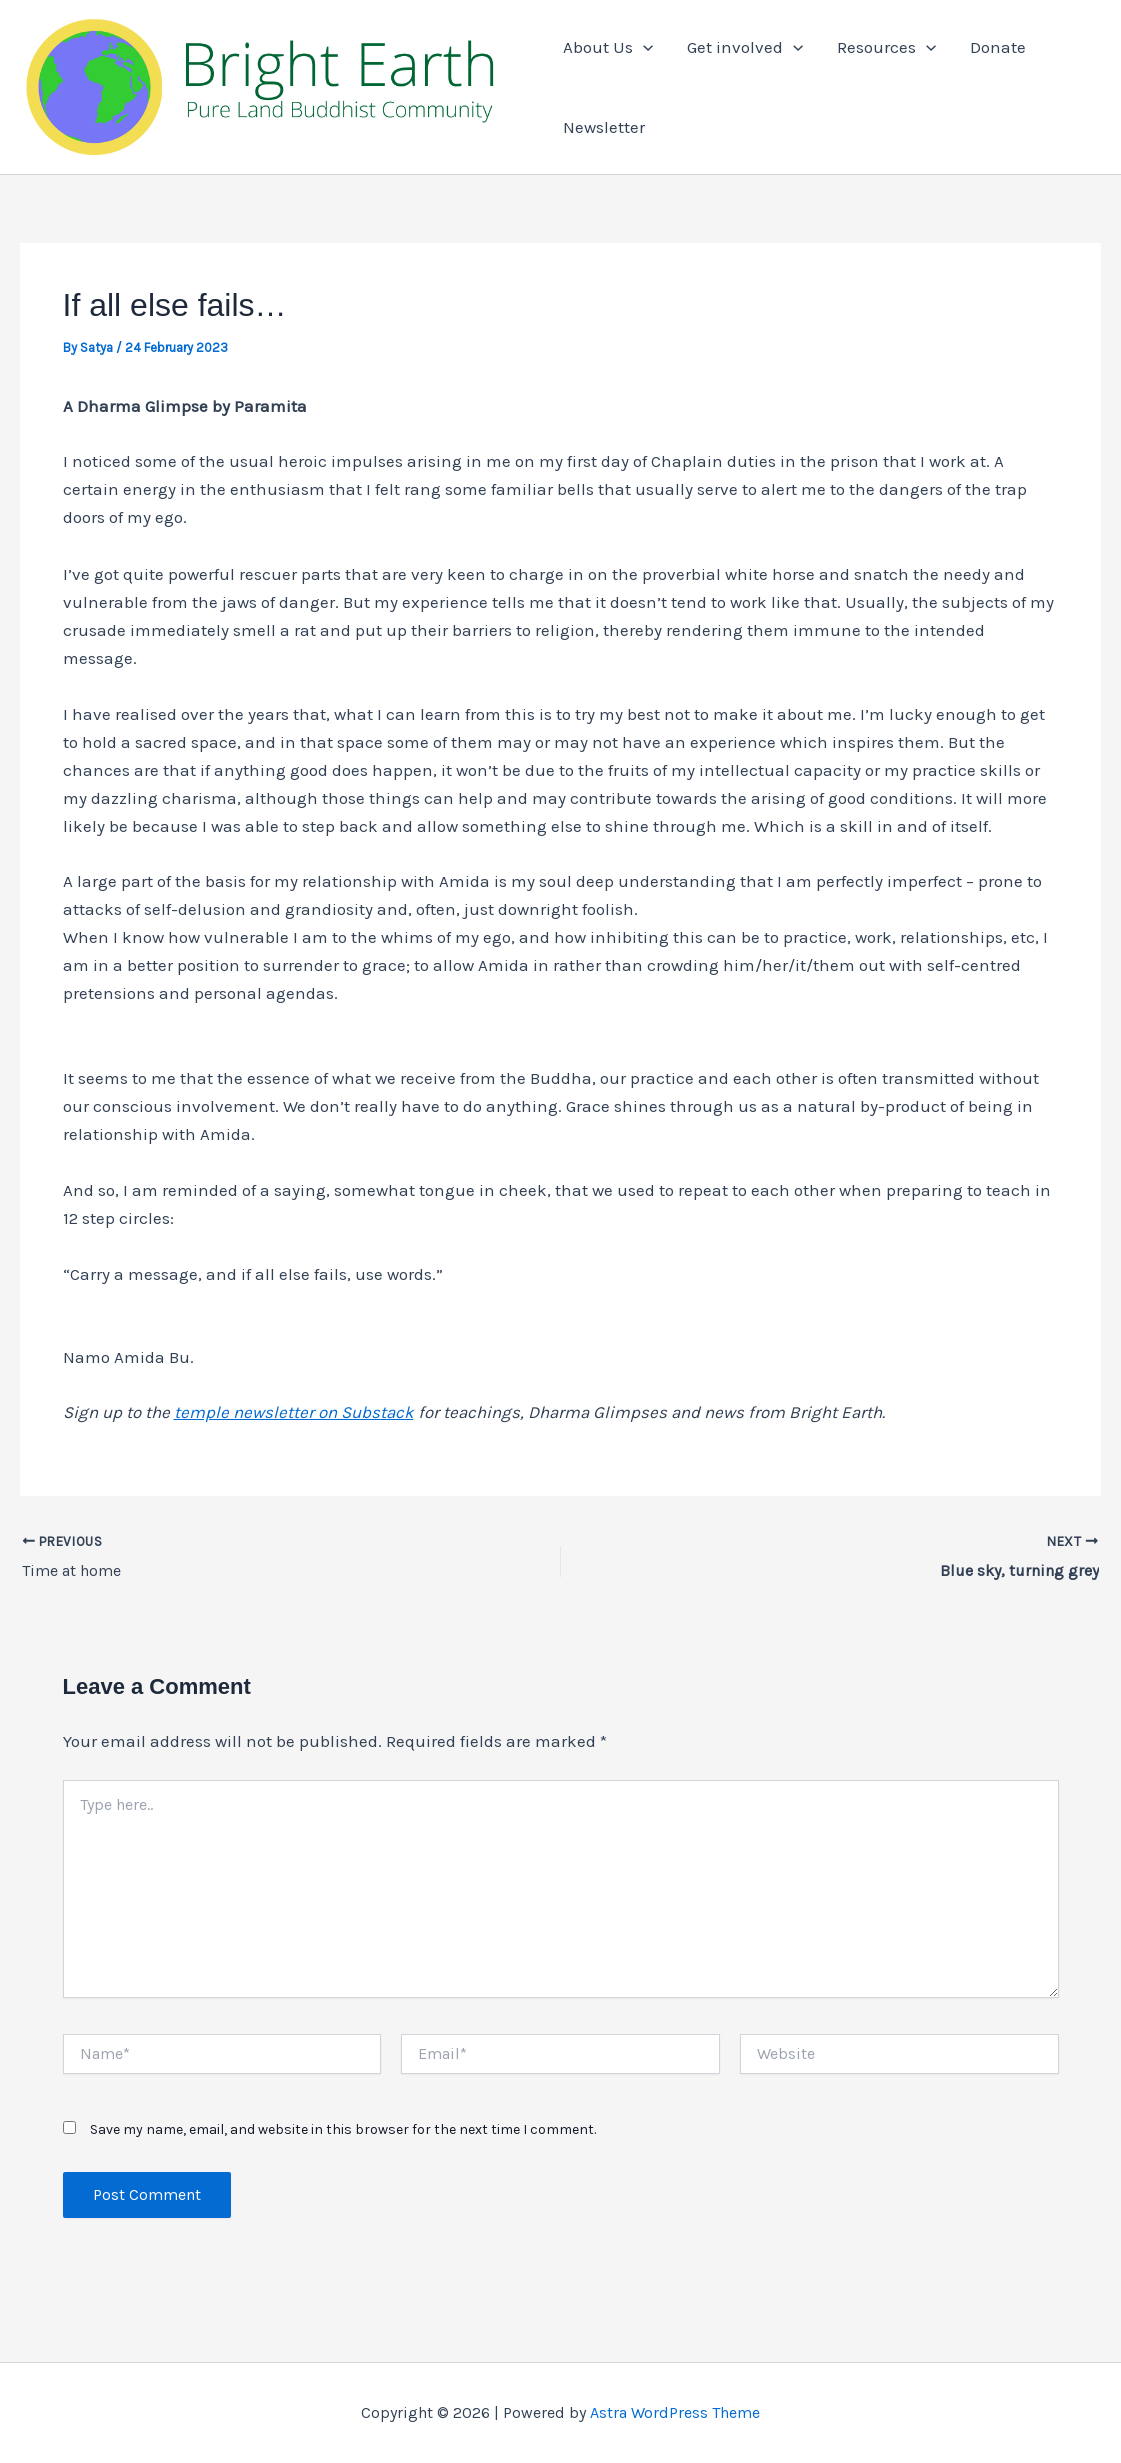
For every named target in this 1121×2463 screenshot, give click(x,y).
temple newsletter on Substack (294, 1412)
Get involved (745, 47)
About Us (608, 47)
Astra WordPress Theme (675, 2412)
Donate (998, 47)
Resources (886, 47)
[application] (643, 47)
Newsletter (604, 127)
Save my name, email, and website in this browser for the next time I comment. (343, 2129)
